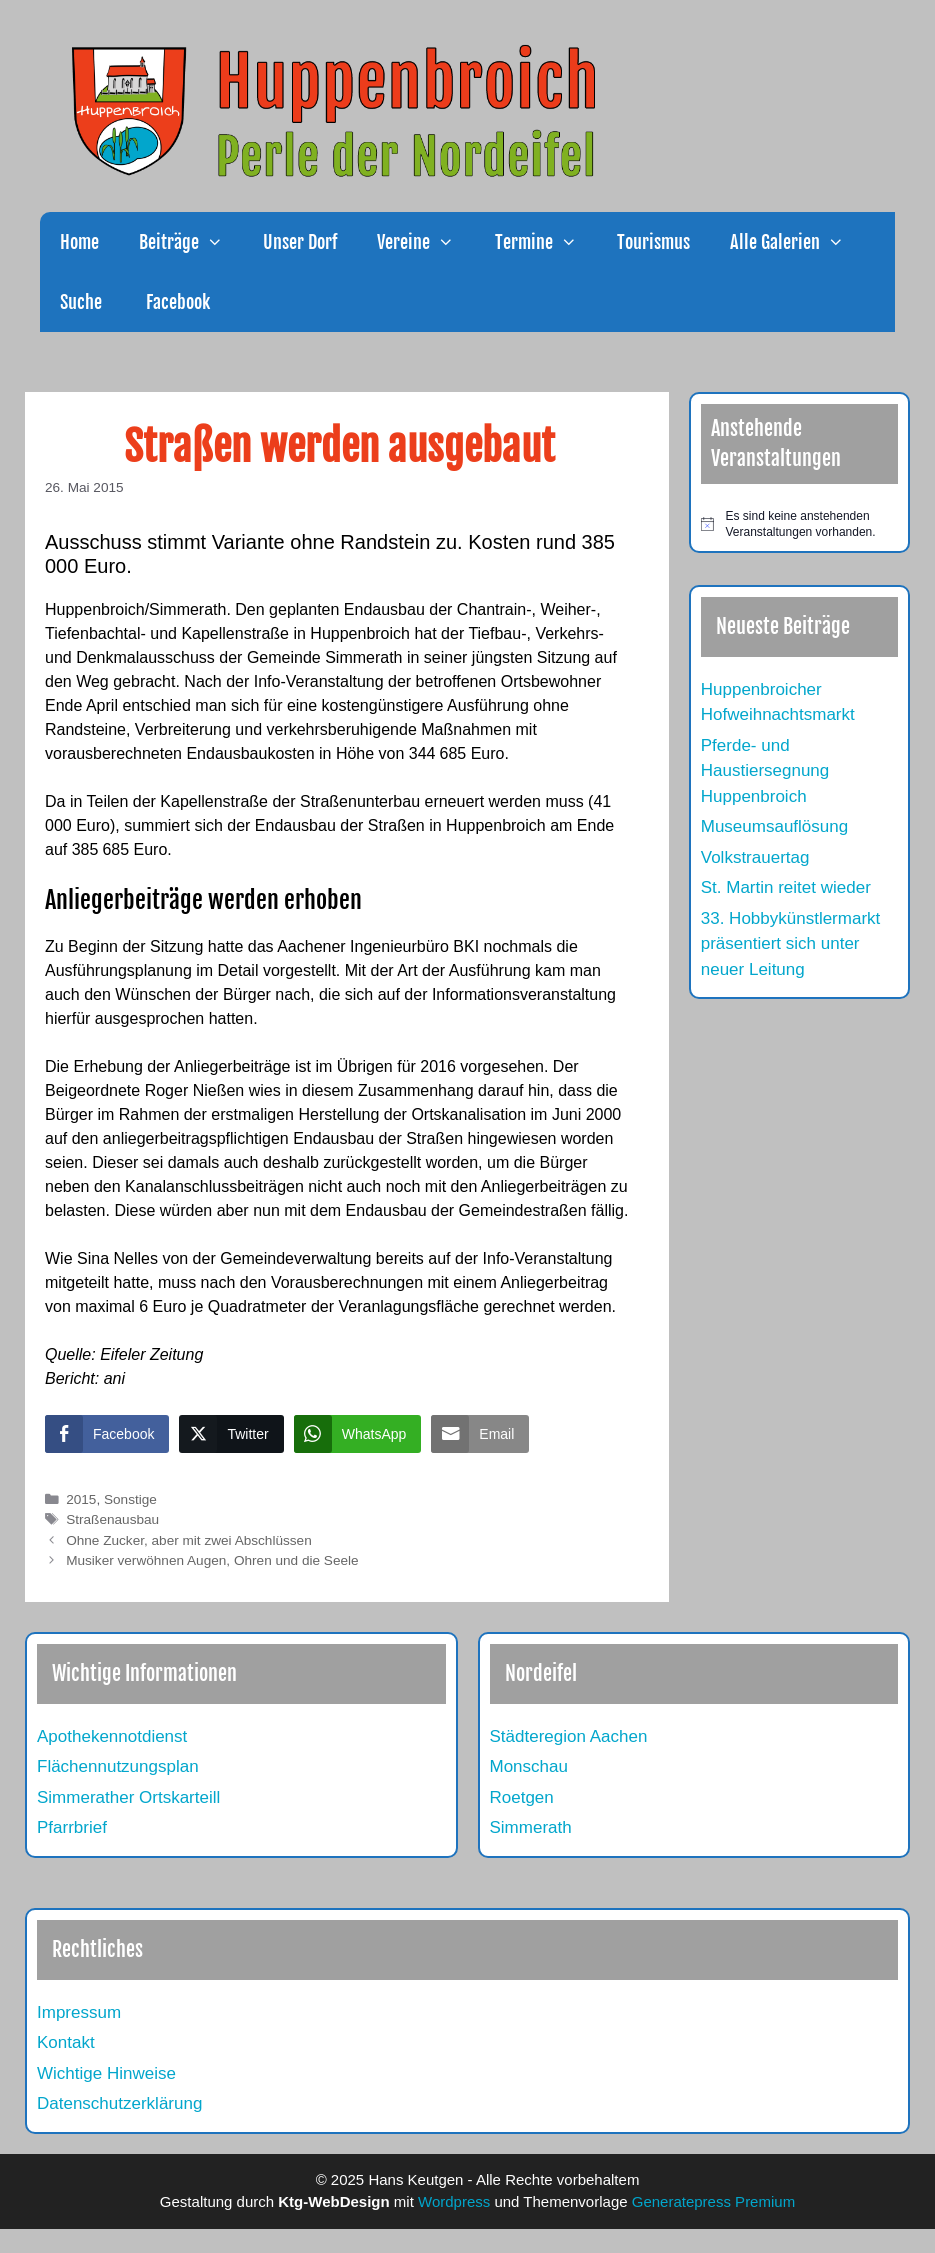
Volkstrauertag (755, 857)
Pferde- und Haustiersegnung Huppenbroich (765, 771)
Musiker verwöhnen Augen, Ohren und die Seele (212, 1560)
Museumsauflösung (774, 826)
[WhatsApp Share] (358, 1434)
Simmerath (531, 1827)
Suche (81, 302)
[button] (221, 242)
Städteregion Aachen (569, 1736)
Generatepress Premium (713, 2201)
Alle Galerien (797, 242)
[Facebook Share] (107, 1434)
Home (79, 242)
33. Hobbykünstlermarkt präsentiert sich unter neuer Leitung (791, 944)
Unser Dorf (300, 242)
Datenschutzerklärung (119, 2103)
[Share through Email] (480, 1434)
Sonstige (130, 1499)
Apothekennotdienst (112, 1736)
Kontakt (66, 2042)
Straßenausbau (112, 1519)
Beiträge (191, 242)
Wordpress (454, 2201)
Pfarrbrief (72, 1827)
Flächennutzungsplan (118, 1766)
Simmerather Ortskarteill (128, 1797)
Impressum (79, 2012)
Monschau (529, 1766)
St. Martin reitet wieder (786, 887)
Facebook (176, 302)
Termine (546, 242)
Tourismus (653, 242)
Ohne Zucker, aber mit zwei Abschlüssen (189, 1540)
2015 (81, 1499)
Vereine (425, 242)
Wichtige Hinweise (106, 2073)
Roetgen (522, 1797)
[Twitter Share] (231, 1434)
